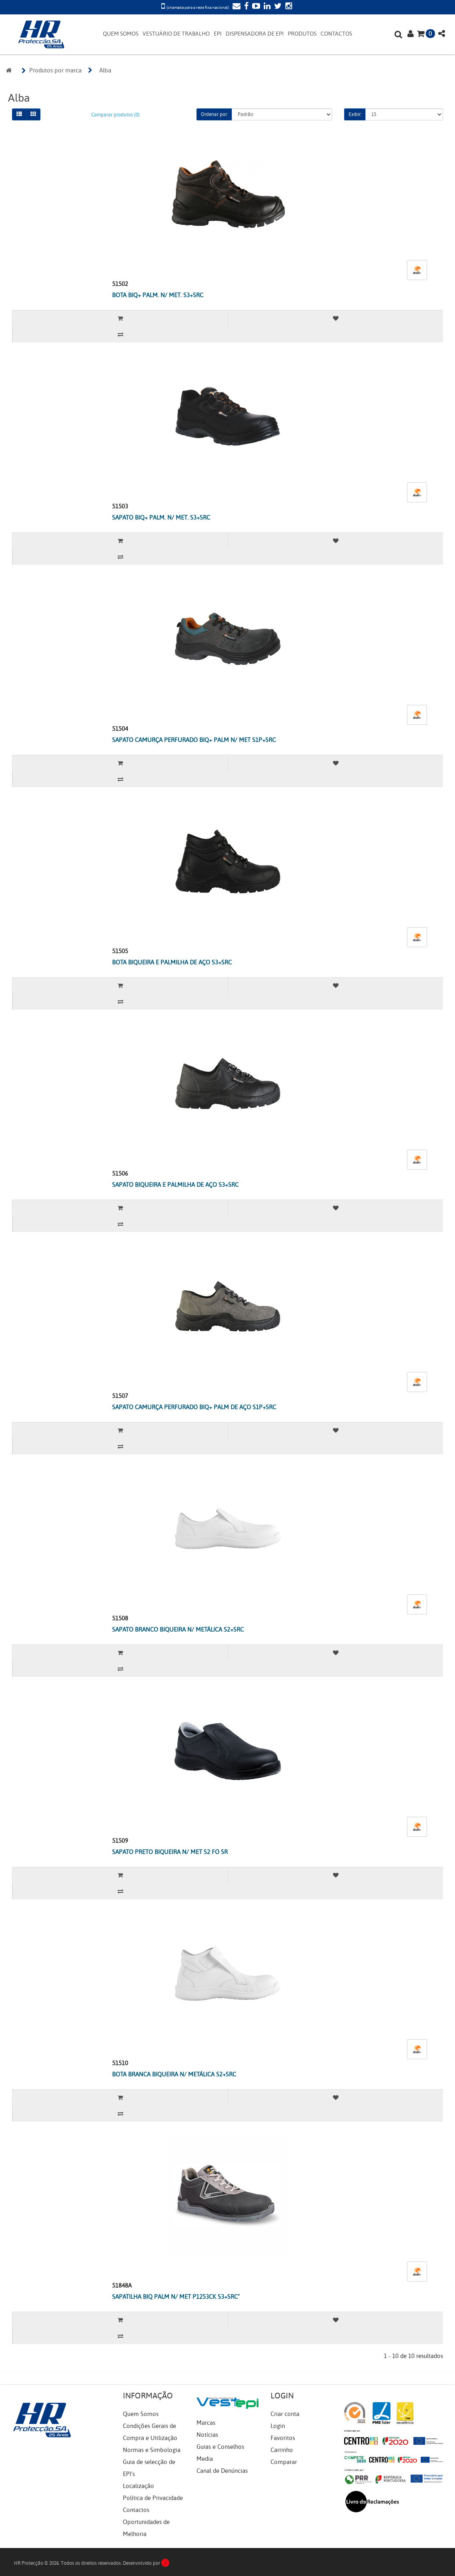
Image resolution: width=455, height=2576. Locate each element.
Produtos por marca (55, 70)
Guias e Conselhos (220, 2446)
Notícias (207, 2434)
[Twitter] (277, 7)
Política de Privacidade (153, 2498)
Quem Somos (140, 2414)
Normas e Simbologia (151, 2450)
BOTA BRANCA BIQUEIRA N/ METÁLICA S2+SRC (174, 2074)
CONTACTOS (336, 34)
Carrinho (282, 2450)
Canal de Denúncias (222, 2470)
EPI (218, 34)
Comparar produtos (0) (115, 114)
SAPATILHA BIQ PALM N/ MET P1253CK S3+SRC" (176, 2296)
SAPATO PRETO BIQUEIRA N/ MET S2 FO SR (170, 1852)
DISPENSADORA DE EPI (255, 34)
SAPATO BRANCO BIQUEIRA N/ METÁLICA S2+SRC (178, 1629)
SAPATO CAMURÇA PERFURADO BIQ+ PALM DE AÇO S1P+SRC (194, 1407)
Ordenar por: (214, 114)
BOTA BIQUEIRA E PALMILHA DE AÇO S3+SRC (172, 962)
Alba (105, 70)
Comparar (284, 2462)
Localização (138, 2486)
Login (278, 2426)
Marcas (205, 2422)
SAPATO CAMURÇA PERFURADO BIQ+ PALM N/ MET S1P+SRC (194, 740)
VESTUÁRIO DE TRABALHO (176, 34)
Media (204, 2458)
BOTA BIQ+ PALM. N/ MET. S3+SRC (157, 295)
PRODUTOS (302, 34)
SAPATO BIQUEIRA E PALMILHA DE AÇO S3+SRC (175, 1184)
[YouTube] (255, 7)
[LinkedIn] (266, 7)
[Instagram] (287, 7)
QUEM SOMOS (120, 34)
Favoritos (283, 2438)
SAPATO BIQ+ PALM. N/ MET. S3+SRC (161, 517)
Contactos (136, 2510)
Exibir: (355, 114)
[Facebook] (245, 7)
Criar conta (285, 2414)
